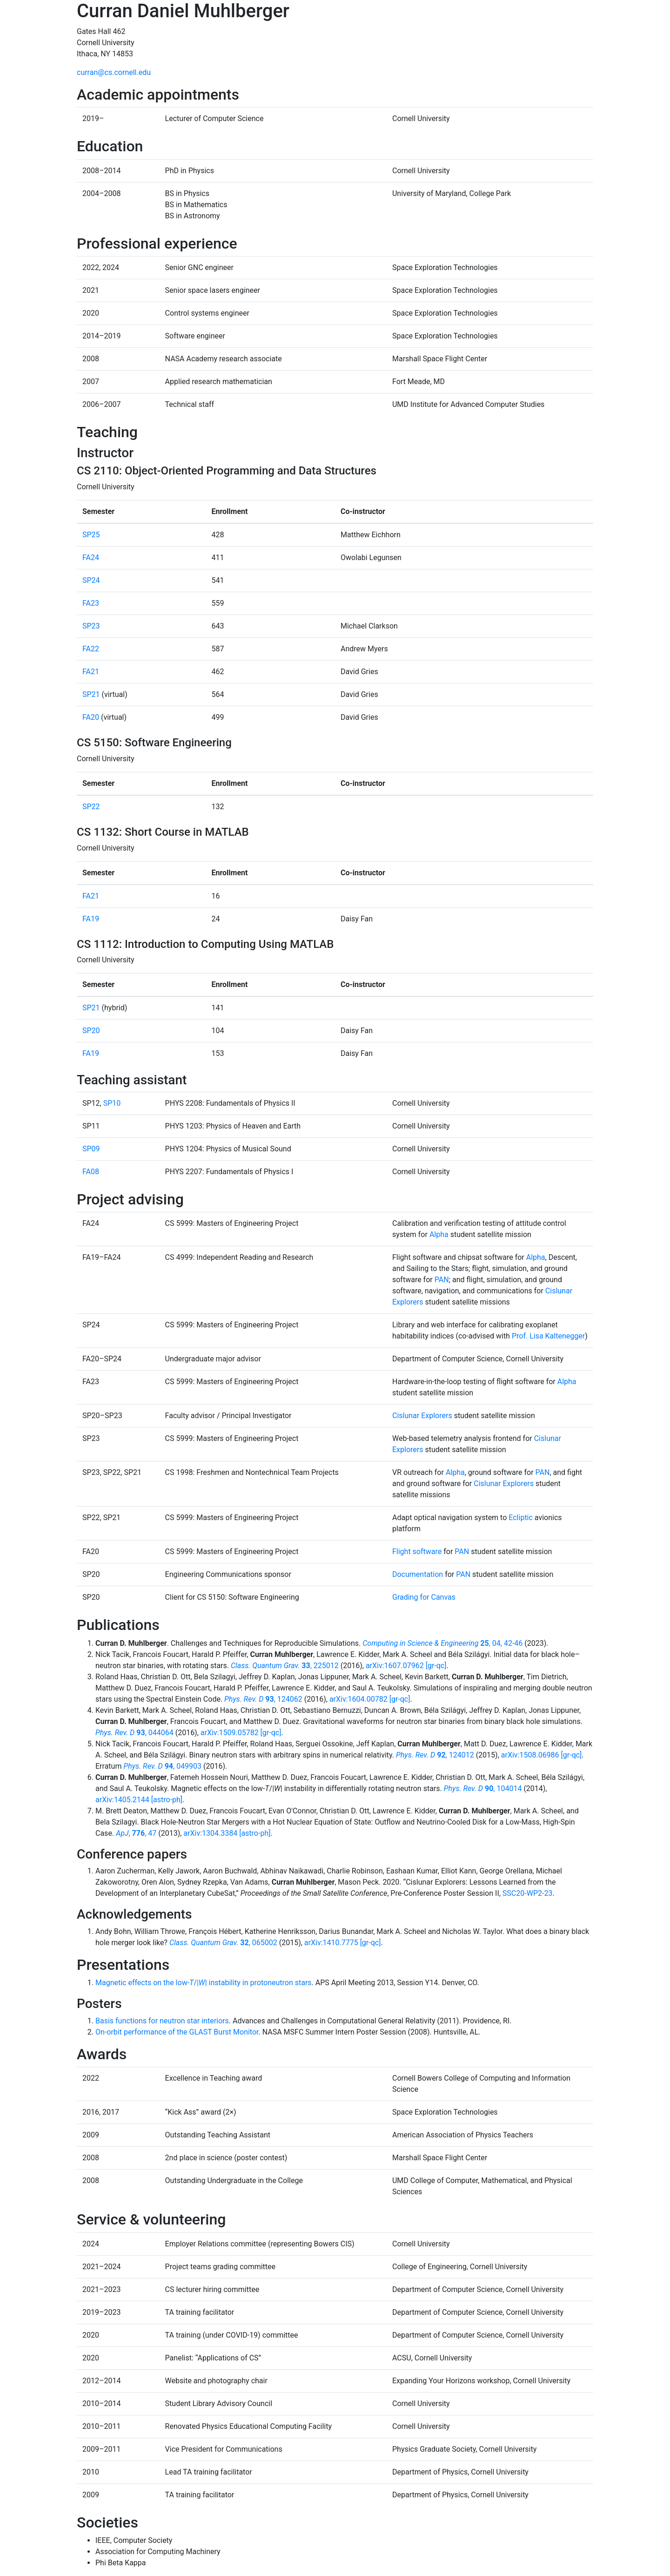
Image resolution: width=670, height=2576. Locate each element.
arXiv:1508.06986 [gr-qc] (541, 1755)
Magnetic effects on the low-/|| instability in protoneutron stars (203, 1982)
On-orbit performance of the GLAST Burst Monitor (177, 2032)
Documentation (417, 1574)
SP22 (91, 806)
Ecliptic (521, 1517)
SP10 (112, 1103)
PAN (442, 1279)
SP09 (91, 1148)
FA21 (90, 671)
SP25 (91, 534)
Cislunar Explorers (422, 1415)
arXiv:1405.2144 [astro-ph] (138, 1799)
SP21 (91, 694)
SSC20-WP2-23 (527, 1893)
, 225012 (285, 1665)
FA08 (90, 1171)
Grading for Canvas (424, 1597)
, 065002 (223, 1942)
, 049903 (162, 1766)
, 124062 (263, 1699)
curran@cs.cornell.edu (114, 72)
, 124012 (435, 1755)
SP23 (91, 626)
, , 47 (136, 1833)
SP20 (91, 1030)
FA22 (90, 648)
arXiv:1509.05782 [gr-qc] (241, 1732)
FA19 (90, 918)
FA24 (90, 557)
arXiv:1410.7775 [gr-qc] (342, 1942)
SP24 (91, 580)
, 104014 (483, 1788)
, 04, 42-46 (442, 1643)
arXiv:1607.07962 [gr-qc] (406, 1665)
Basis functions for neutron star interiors (162, 2020)
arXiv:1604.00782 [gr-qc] (369, 1699)
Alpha (439, 1234)
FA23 (90, 603)
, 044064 (134, 1732)
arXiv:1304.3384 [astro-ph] (226, 1833)
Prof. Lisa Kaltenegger (548, 1336)
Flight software (417, 1551)
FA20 (90, 717)
